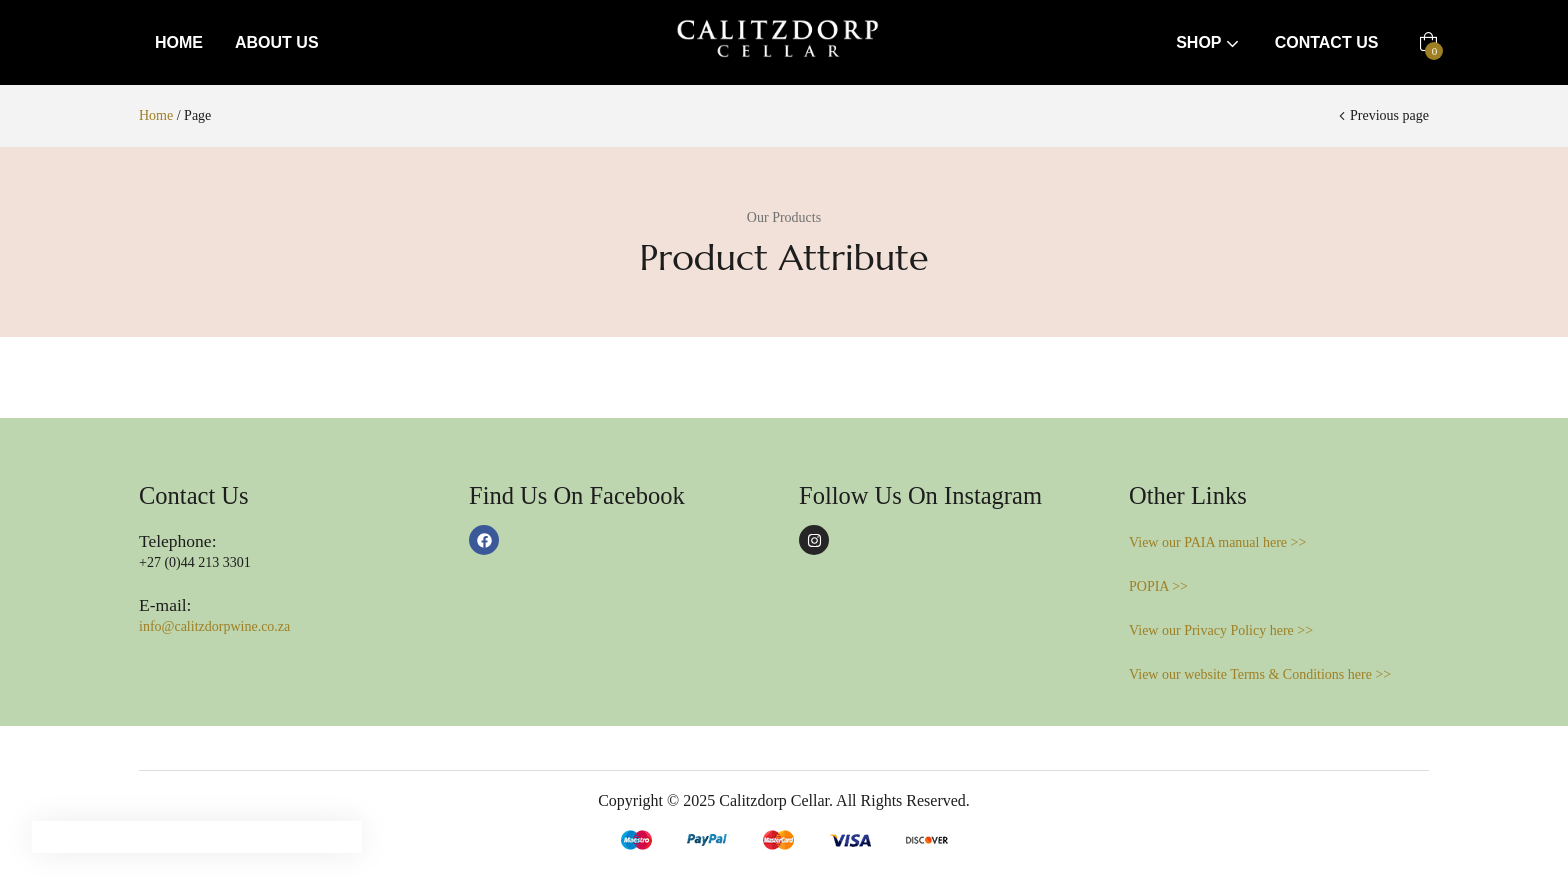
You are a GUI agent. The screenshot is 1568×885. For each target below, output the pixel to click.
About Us (277, 42)
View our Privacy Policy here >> (1221, 630)
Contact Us (1327, 42)
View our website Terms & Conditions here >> (1260, 674)
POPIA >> (1158, 586)
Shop (1209, 42)
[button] (1428, 43)
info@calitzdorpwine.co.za (214, 626)
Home (179, 42)
